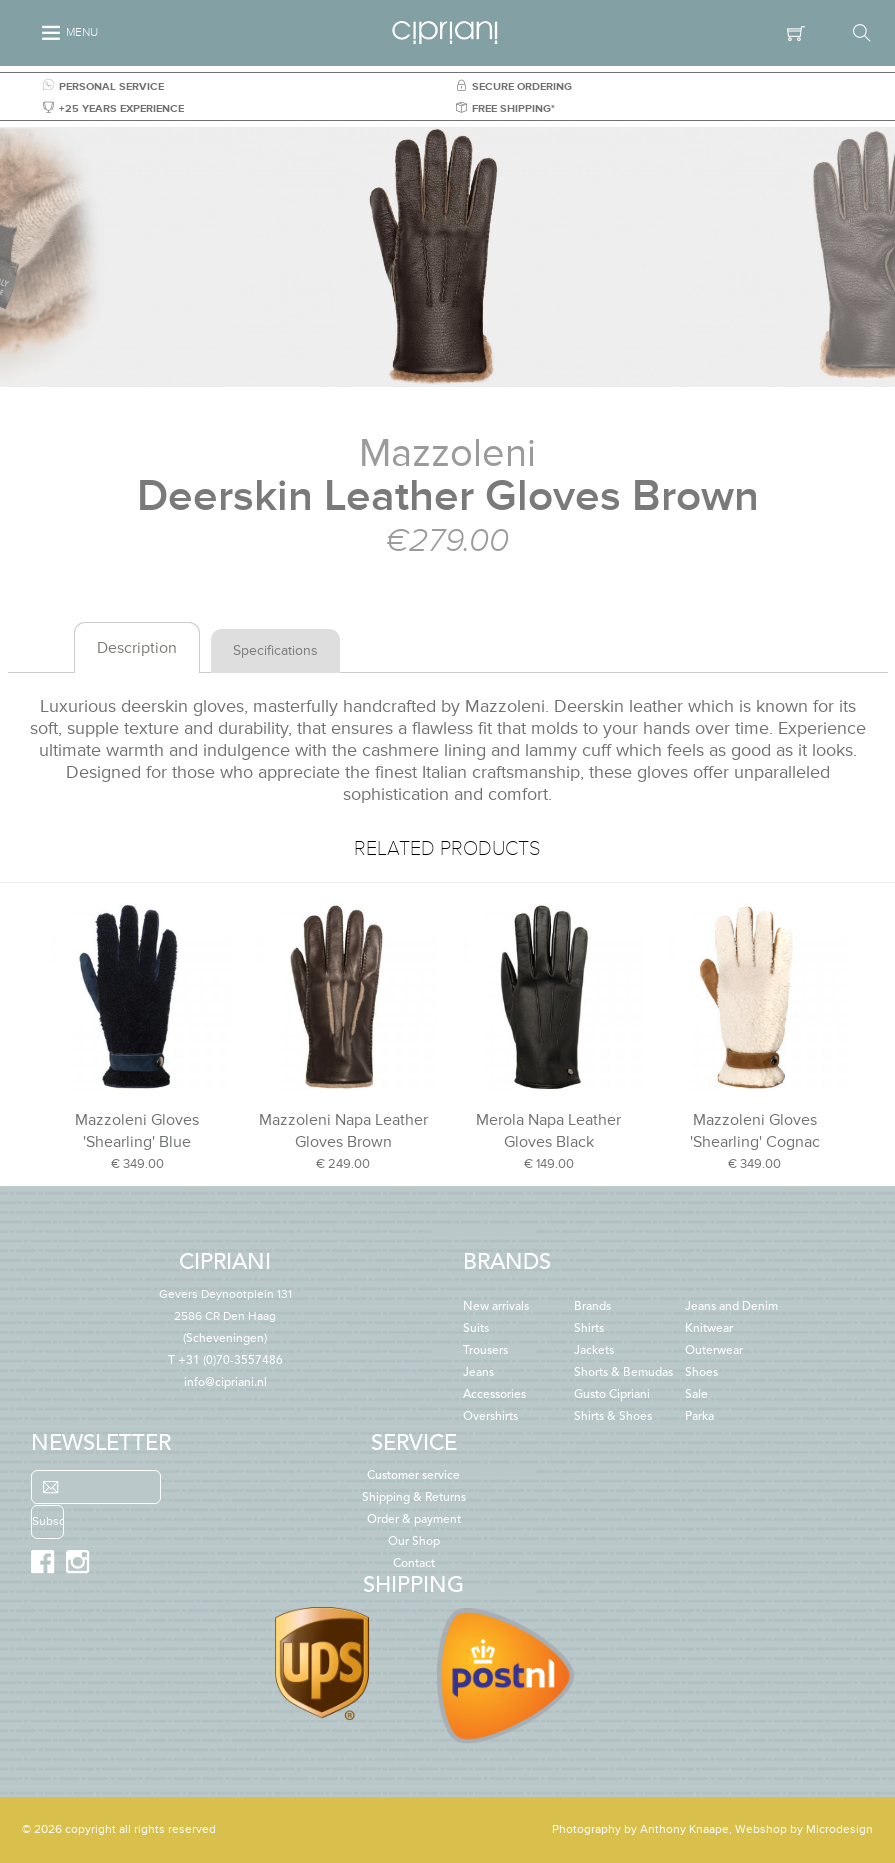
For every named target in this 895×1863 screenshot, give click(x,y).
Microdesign (839, 1829)
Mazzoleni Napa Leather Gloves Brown (343, 1131)
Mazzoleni (447, 453)
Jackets (594, 1351)
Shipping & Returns (414, 1498)
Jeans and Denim (731, 1307)
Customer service (413, 1476)
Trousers (485, 1351)
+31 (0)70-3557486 (230, 1361)
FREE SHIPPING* (505, 108)
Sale (696, 1395)
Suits (476, 1329)
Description (137, 648)
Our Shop (414, 1542)
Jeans (478, 1373)
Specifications (275, 650)
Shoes (701, 1373)
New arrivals (496, 1307)
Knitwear (709, 1329)
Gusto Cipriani (612, 1395)
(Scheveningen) (225, 1317)
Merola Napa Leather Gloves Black (548, 1131)
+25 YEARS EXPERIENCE (113, 108)
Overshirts (490, 1417)
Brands (592, 1307)
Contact (414, 1564)
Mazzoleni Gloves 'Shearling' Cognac (755, 1131)
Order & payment (414, 1520)
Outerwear (714, 1351)
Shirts (589, 1329)
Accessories (494, 1395)
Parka (699, 1417)
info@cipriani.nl (225, 1383)
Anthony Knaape (684, 1829)
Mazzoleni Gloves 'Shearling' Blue (137, 1131)
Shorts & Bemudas (623, 1373)
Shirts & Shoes (613, 1417)
